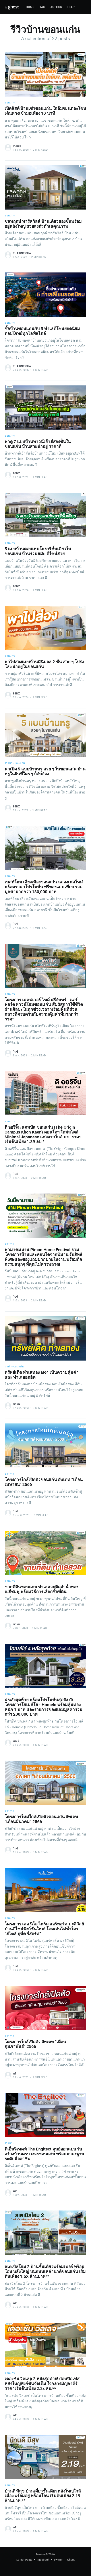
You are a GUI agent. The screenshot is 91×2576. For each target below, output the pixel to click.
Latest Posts (24, 2559)
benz (16, 473)
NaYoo (40, 2554)
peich (17, 146)
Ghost (71, 2559)
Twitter (58, 2559)
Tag (42, 7)
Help (71, 7)
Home (30, 7)
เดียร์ (16, 1741)
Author (56, 7)
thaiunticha (22, 253)
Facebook (43, 2559)
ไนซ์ (15, 924)
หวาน (16, 1404)
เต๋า (15, 2073)
